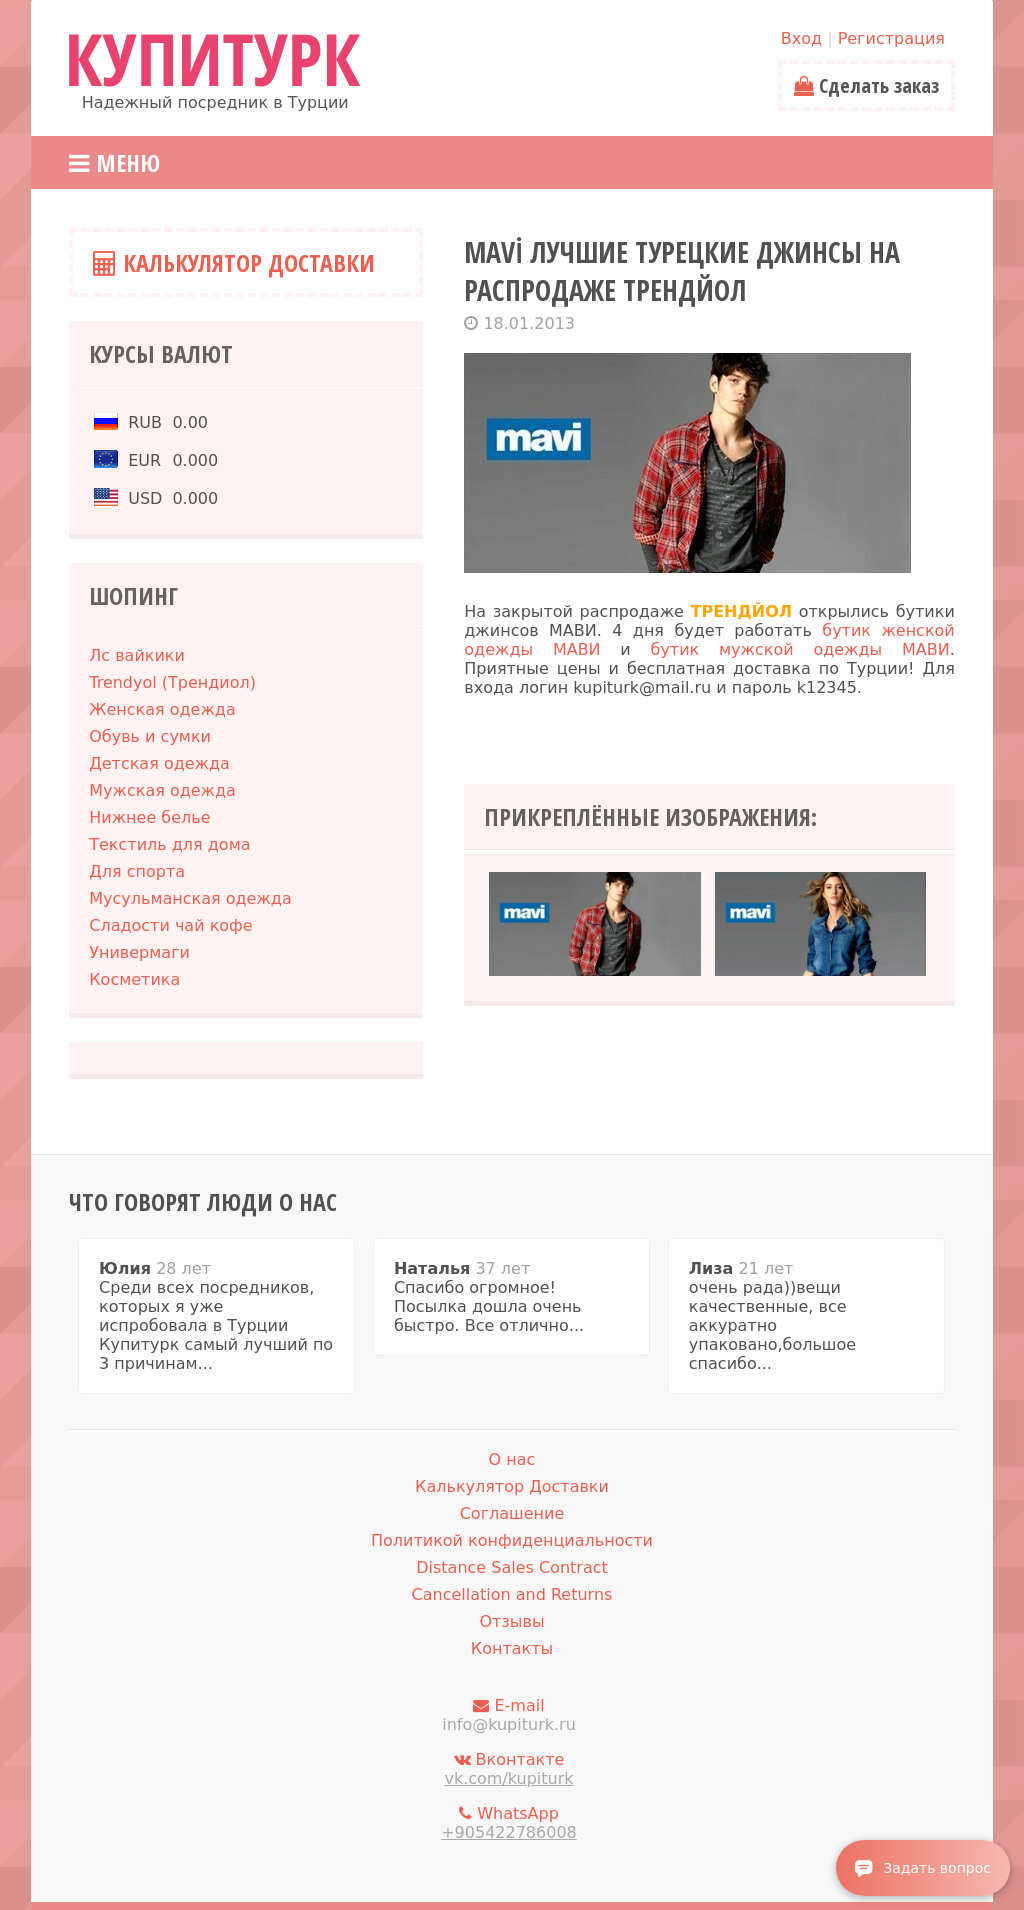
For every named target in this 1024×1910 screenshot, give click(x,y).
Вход (801, 38)
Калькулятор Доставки (234, 262)
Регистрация (891, 38)
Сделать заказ (866, 85)
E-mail (509, 1715)
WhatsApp (509, 1823)
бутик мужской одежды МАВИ (800, 649)
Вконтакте (509, 1769)
